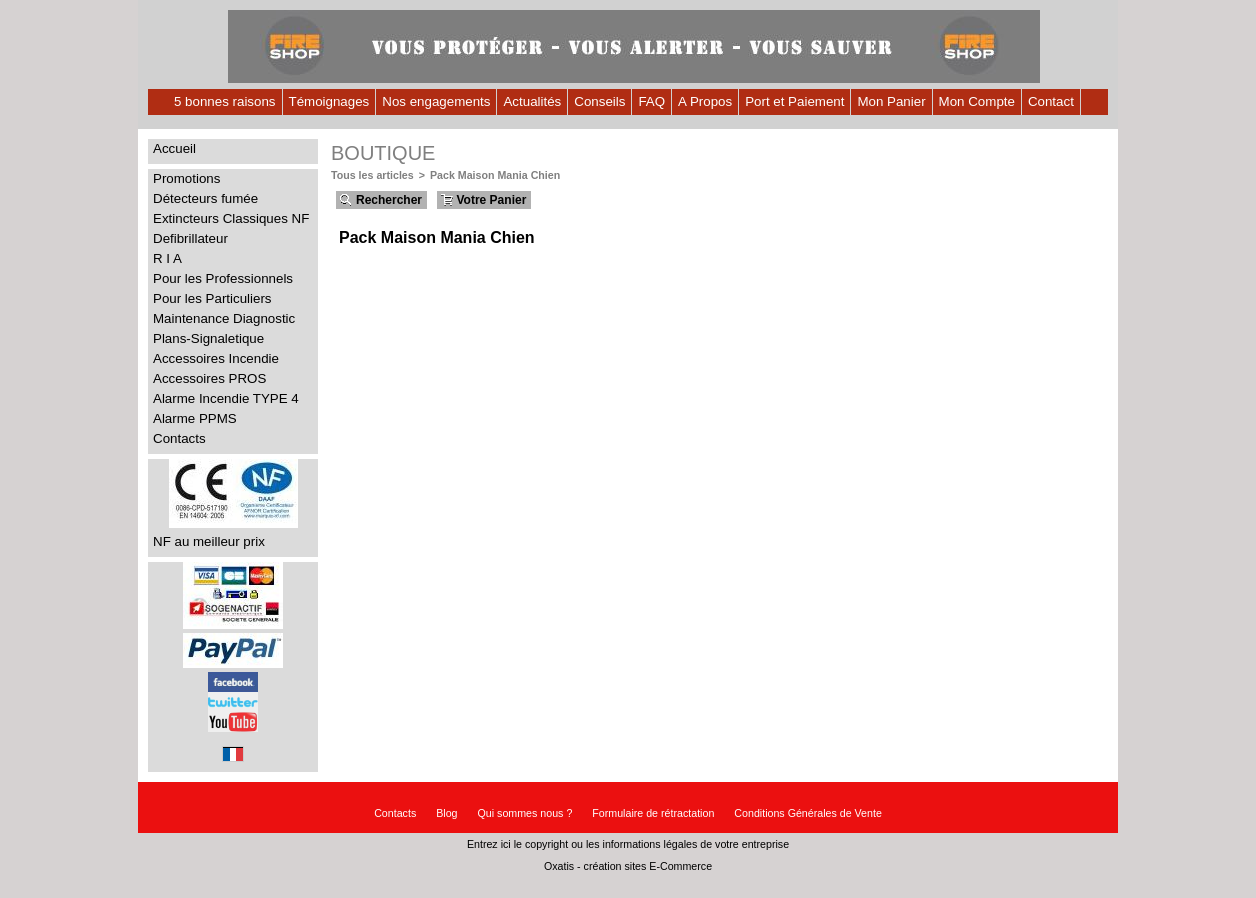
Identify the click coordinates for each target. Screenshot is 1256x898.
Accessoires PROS (209, 378)
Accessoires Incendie (216, 358)
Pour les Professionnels (223, 278)
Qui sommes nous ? (525, 813)
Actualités (532, 101)
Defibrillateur (190, 238)
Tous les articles (372, 175)
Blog (446, 813)
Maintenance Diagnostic (224, 318)
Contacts (179, 438)
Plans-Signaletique (208, 338)
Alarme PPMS (195, 418)
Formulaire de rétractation (653, 813)
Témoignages (329, 101)
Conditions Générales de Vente (808, 813)
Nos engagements (436, 101)
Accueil (174, 148)
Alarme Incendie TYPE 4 (226, 398)
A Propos (705, 101)
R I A (167, 258)
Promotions (186, 178)
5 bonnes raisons (225, 101)
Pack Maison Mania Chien (495, 175)
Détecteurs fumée (205, 198)
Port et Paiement (794, 101)
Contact (1051, 101)
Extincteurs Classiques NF (231, 218)
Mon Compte (977, 101)
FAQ (651, 101)
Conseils (599, 101)
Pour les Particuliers (212, 298)
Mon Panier (891, 101)
